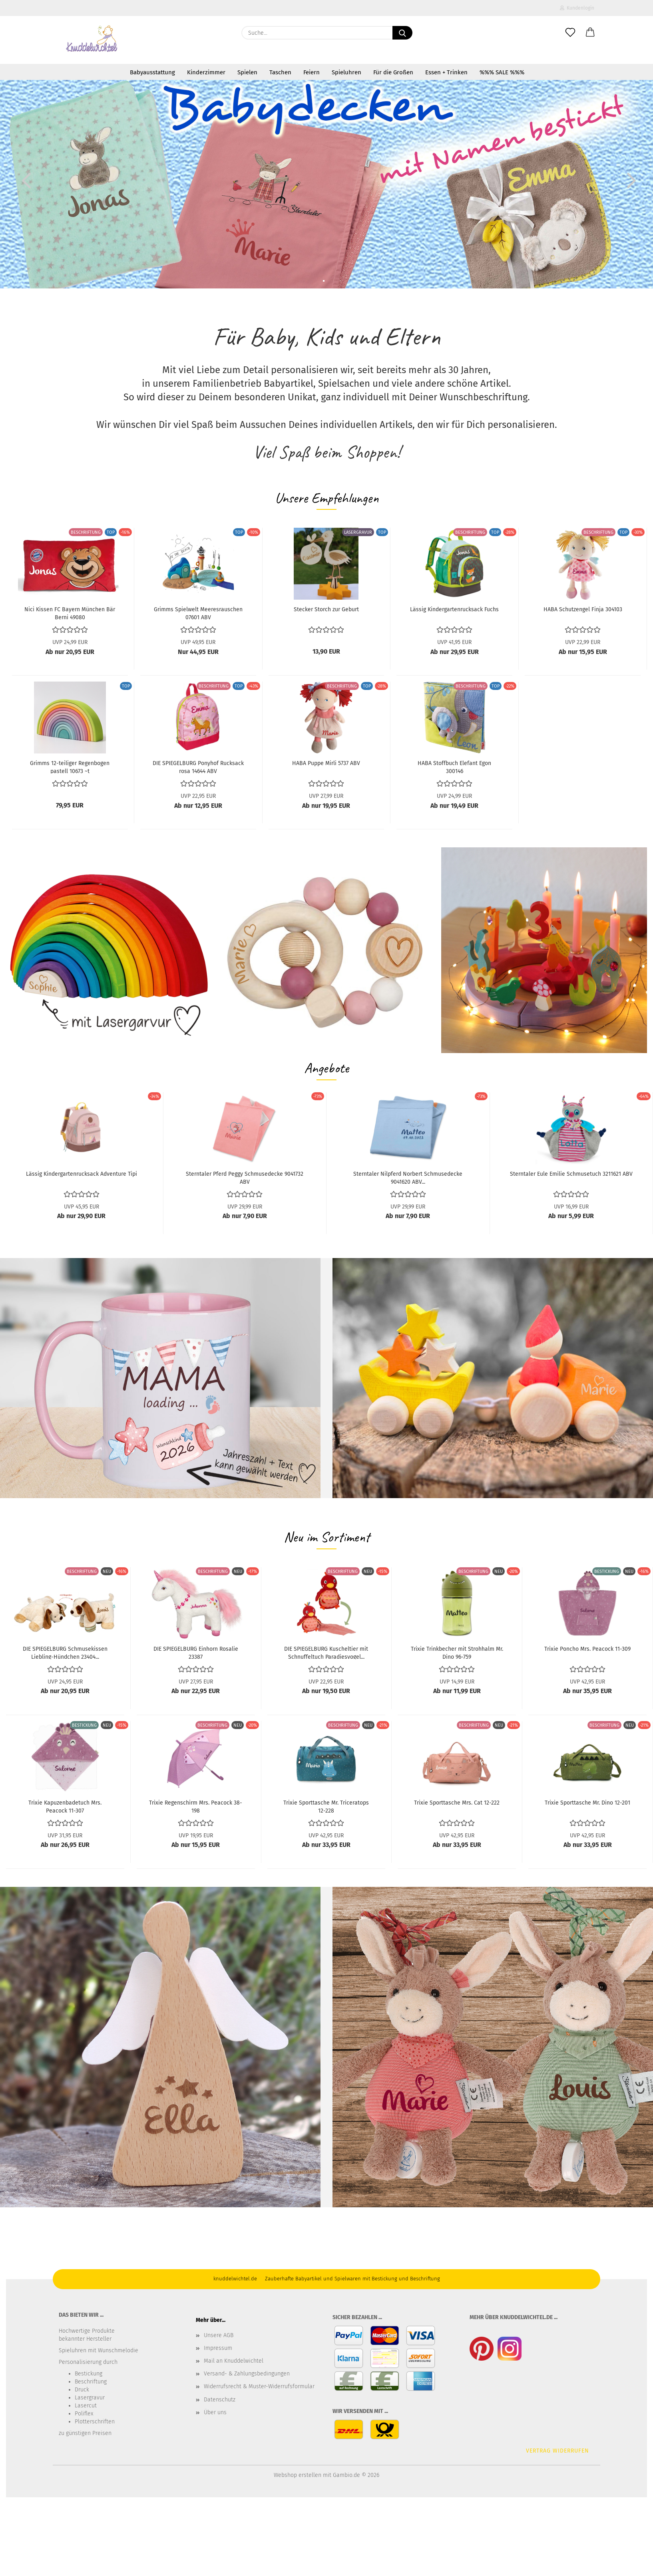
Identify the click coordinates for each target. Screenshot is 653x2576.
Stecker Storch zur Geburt (326, 609)
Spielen (247, 72)
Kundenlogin (577, 8)
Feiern (311, 72)
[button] (590, 33)
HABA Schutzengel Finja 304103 (583, 609)
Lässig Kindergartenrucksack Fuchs (454, 609)
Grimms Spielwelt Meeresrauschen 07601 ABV (198, 613)
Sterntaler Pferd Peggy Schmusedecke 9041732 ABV (244, 1177)
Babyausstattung (152, 72)
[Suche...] (402, 33)
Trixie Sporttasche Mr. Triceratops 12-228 (326, 1806)
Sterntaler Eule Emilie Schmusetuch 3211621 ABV (571, 1174)
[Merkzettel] (570, 33)
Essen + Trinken (446, 72)
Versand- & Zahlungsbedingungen (247, 2373)
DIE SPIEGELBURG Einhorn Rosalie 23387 (195, 1652)
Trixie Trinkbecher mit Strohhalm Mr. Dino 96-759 (457, 1652)
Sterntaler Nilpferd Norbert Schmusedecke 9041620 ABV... (407, 1177)
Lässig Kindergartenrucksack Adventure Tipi (81, 1174)
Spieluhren (346, 72)
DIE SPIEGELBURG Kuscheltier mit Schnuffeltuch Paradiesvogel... (326, 1652)
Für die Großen (393, 72)
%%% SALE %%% (502, 72)
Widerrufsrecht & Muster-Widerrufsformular (259, 2386)
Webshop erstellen (297, 2475)
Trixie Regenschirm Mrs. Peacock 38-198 (195, 1806)
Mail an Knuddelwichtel (233, 2360)
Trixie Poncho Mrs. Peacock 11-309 (587, 1649)
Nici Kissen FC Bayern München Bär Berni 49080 (69, 613)
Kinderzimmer (206, 72)
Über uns (215, 2412)
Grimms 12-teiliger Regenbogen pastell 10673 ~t (69, 766)
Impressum (218, 2348)
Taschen (280, 72)
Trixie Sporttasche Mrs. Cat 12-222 (457, 1802)
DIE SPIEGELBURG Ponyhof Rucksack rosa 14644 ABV (198, 766)
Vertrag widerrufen (557, 2450)
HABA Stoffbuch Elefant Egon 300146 (454, 766)
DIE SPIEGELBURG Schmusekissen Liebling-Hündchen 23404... (65, 1652)
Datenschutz (219, 2399)
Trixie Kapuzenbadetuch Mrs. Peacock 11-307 (65, 1806)
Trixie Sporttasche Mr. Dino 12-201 (587, 1802)
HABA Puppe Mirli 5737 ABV (326, 763)
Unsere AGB (218, 2335)
